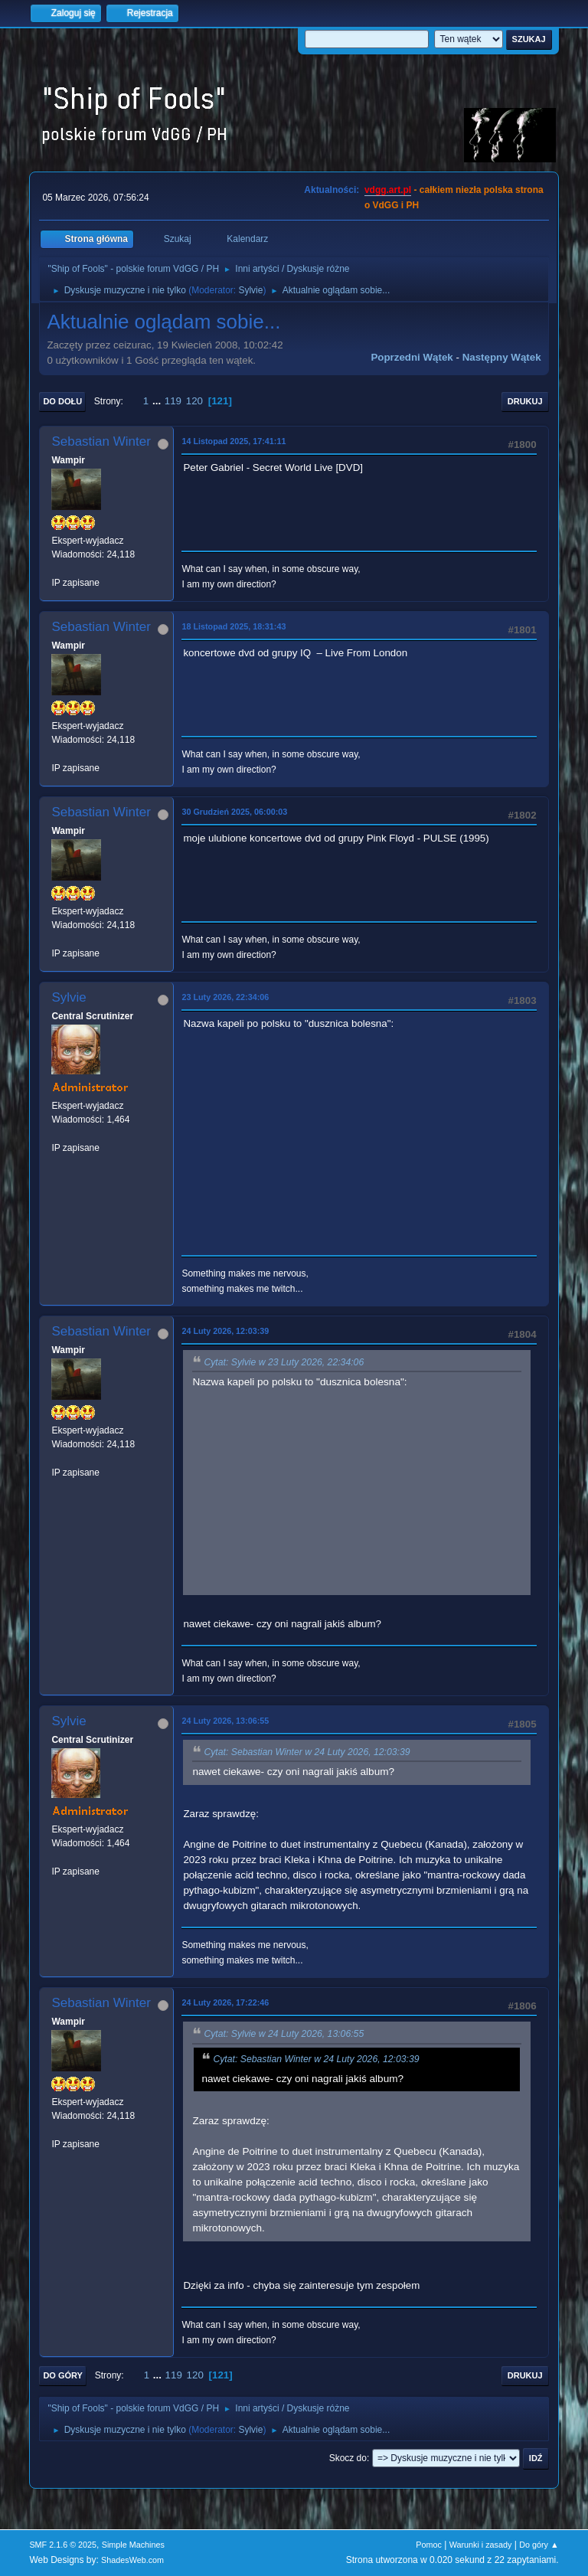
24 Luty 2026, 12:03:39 (225, 1330)
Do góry (63, 2375)
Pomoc (429, 2544)
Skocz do (348, 2458)
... (158, 401)
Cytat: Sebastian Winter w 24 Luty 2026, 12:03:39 (307, 1752)
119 (173, 401)
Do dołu (62, 401)
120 (194, 401)
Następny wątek (501, 357)
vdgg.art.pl (387, 190)
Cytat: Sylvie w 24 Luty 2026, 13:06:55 (284, 2034)
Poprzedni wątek (411, 357)
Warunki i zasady (480, 2544)
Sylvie (250, 290)
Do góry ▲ (538, 2544)
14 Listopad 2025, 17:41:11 (233, 441)
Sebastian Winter (100, 441)
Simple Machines (133, 2544)
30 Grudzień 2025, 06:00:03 (234, 811)
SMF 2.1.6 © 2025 (62, 2544)
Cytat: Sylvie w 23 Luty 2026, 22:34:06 (284, 1362)
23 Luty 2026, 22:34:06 (225, 997)
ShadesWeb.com (132, 2560)
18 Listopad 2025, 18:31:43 (233, 626)
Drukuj (525, 401)
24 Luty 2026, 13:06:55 (225, 1720)
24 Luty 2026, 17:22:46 (225, 2002)
